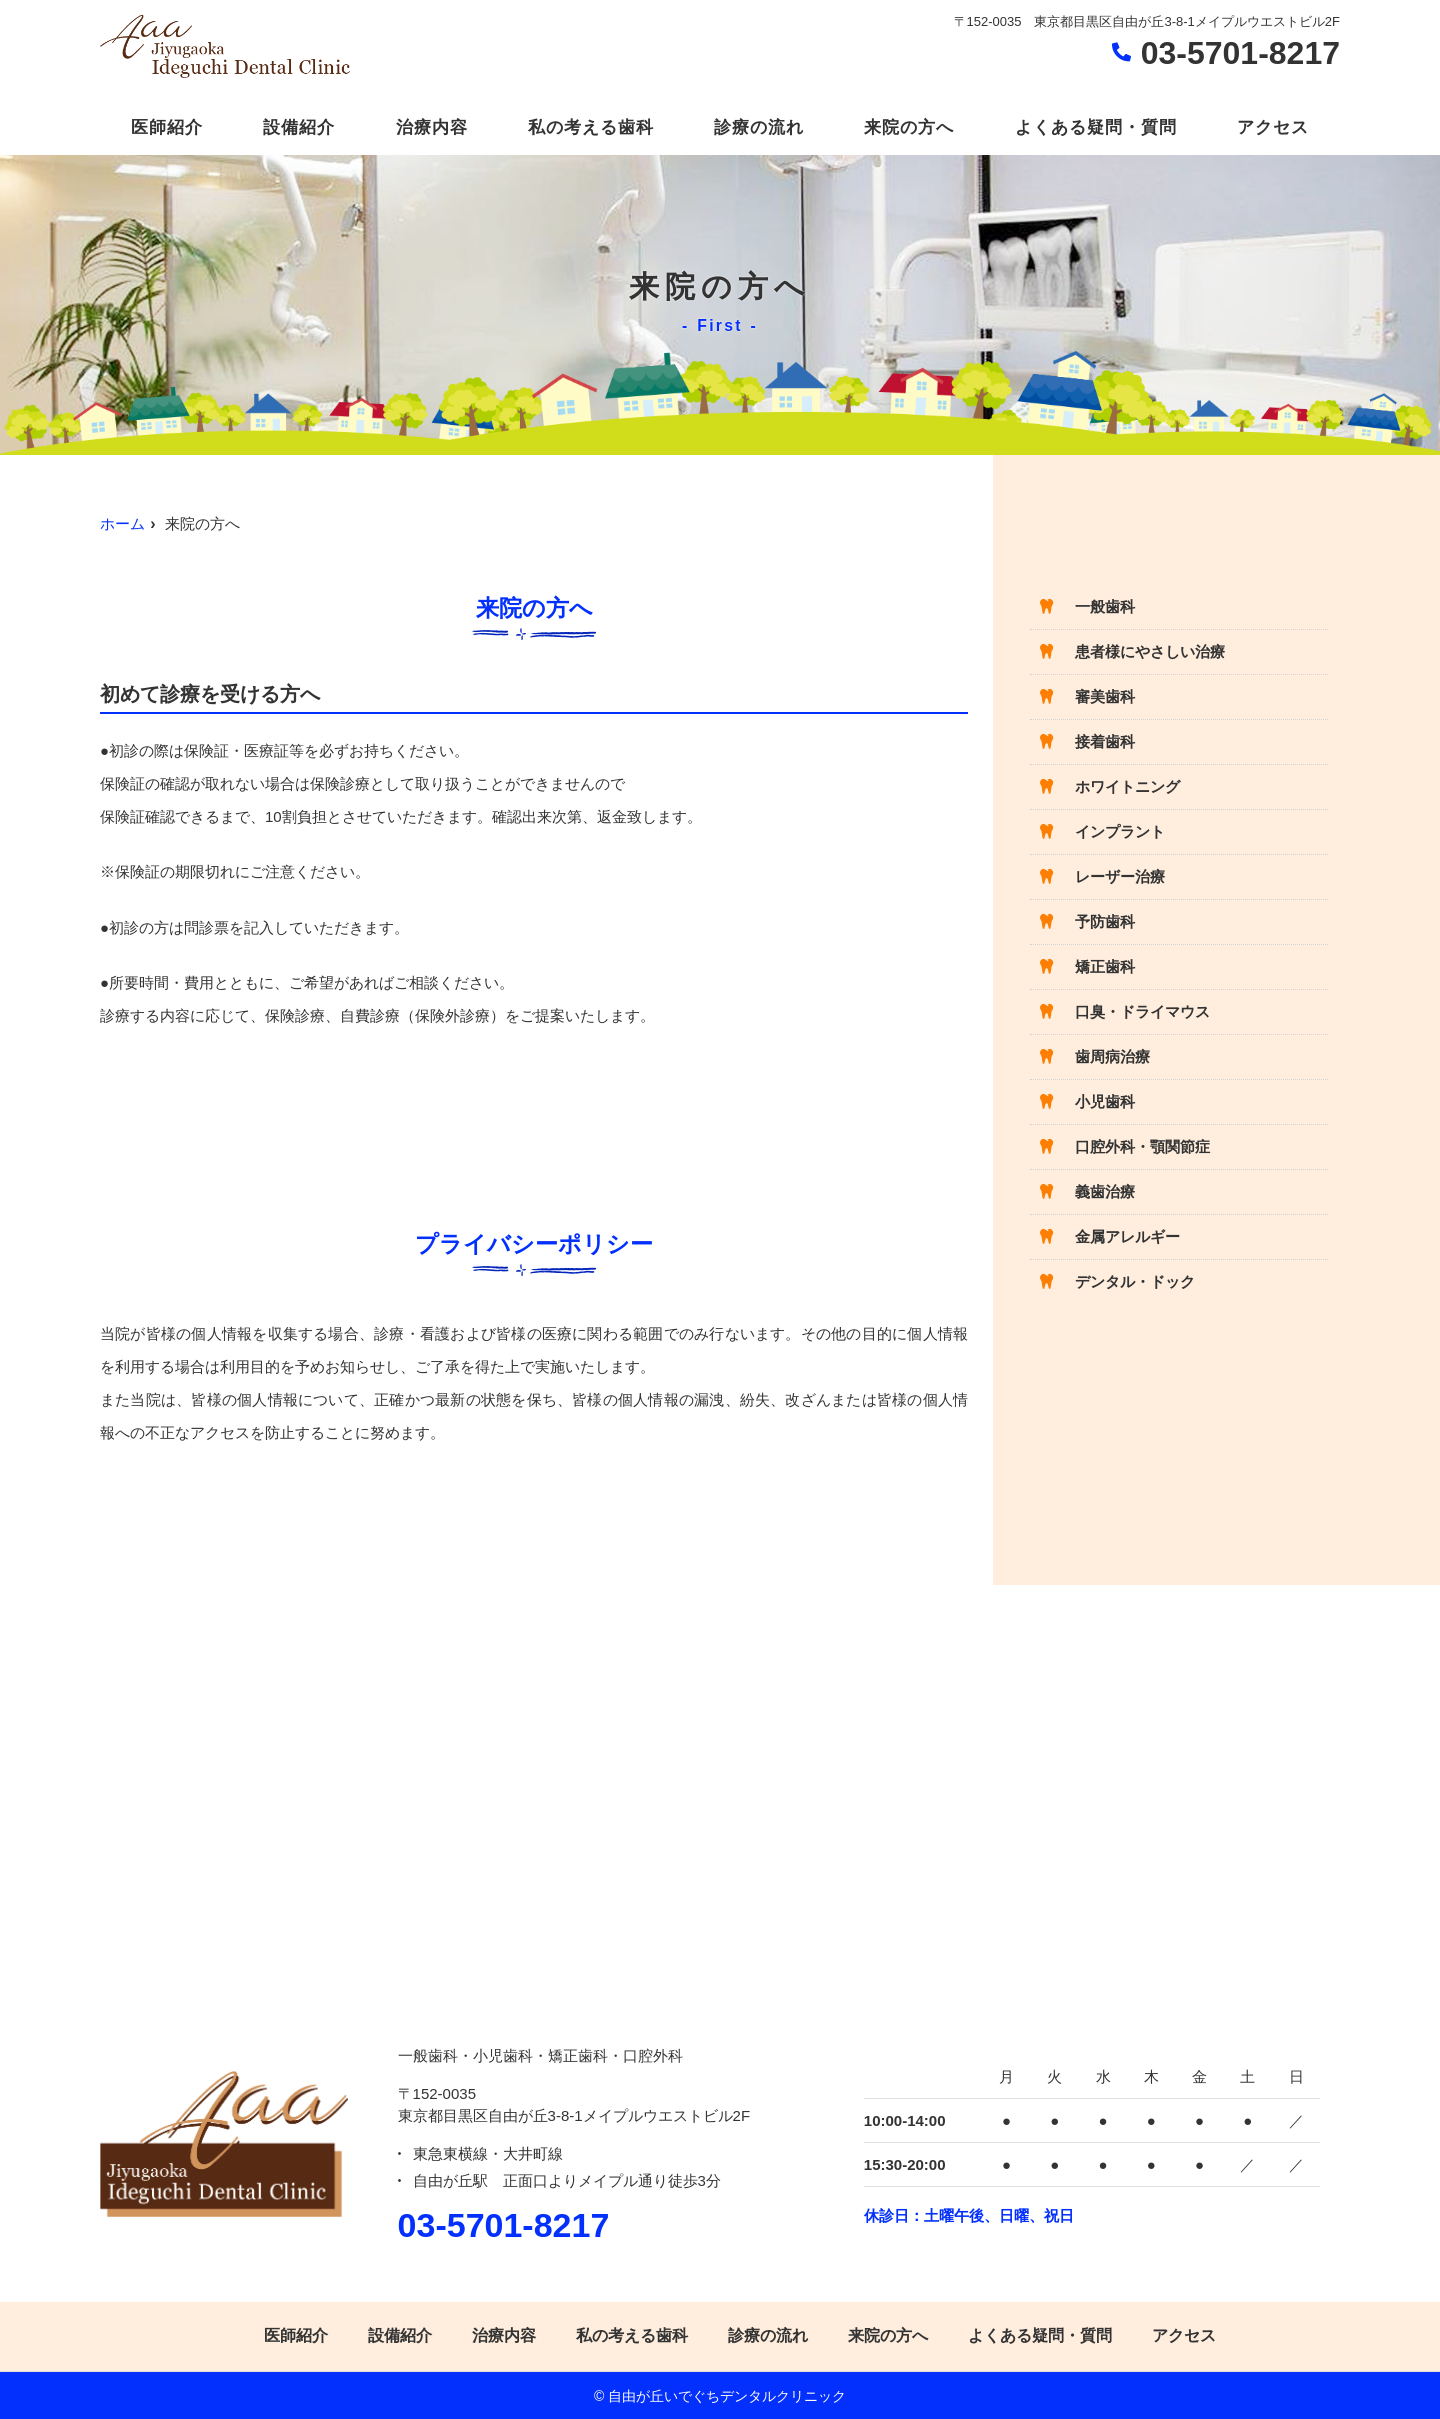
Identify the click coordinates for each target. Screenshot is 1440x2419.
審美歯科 (1105, 696)
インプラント (1120, 831)
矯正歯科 (1105, 966)
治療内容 (432, 127)
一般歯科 (1105, 606)
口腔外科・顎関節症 (1142, 1146)
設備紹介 (299, 127)
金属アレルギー (1127, 1236)
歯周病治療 (1112, 1056)
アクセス (1273, 127)
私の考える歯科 (591, 127)
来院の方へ (909, 127)
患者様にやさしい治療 (1150, 651)
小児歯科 (1105, 1101)
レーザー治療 (1120, 876)
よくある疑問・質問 (1096, 127)
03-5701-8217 (504, 2225)
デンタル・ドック (1135, 1281)
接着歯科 (1105, 741)
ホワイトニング (1127, 786)
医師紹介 (167, 127)
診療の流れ (759, 127)
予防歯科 (1105, 921)
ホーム (122, 523)
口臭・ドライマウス (1142, 1011)
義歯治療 (1105, 1191)
